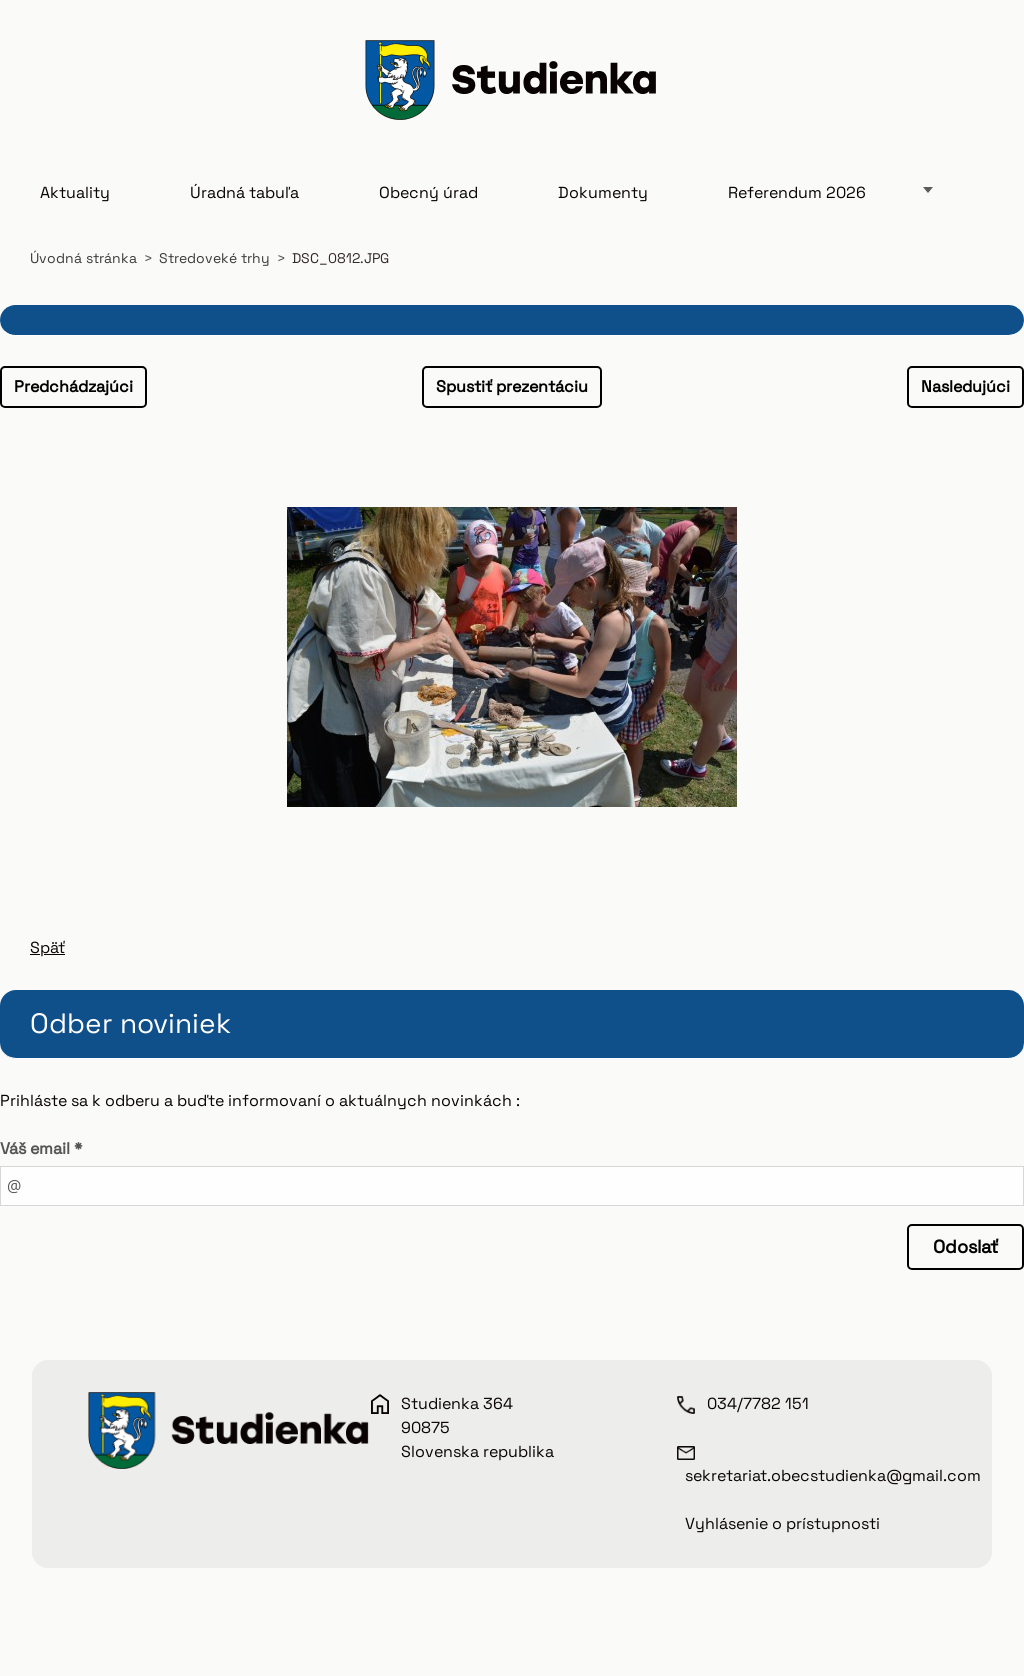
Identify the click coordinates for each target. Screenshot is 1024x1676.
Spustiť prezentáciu (512, 386)
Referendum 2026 (797, 192)
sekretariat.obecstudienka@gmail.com (833, 1475)
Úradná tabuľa (244, 192)
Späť (47, 947)
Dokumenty (603, 192)
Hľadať (972, 83)
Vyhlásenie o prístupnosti (782, 1523)
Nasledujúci (965, 386)
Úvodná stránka (83, 258)
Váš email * (41, 1148)
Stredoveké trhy (214, 258)
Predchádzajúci (73, 386)
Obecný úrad (428, 192)
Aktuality (75, 192)
